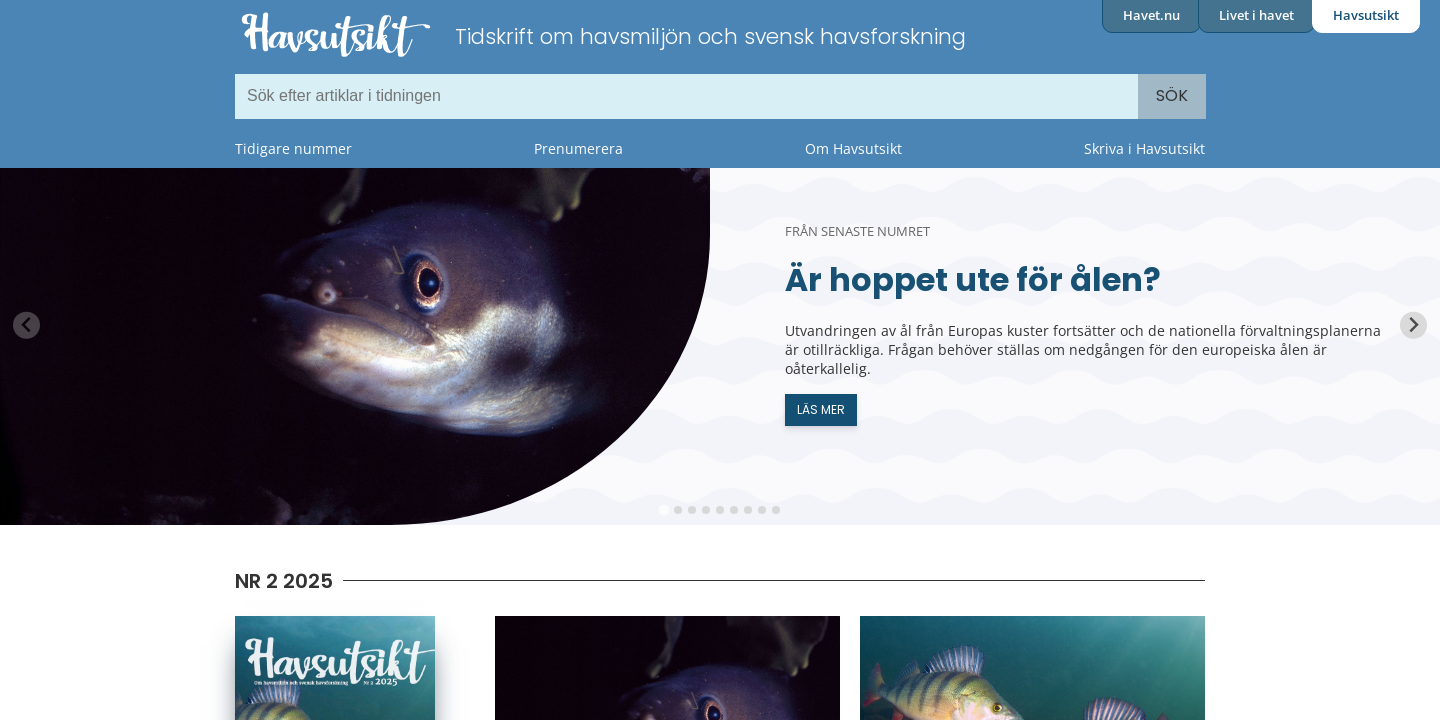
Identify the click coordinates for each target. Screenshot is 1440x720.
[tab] (663, 509)
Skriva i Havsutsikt (1144, 148)
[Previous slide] (26, 325)
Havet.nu (1151, 15)
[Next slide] (1413, 325)
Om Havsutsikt (853, 148)
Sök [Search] (1172, 95)
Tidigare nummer (293, 148)
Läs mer (821, 409)
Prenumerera (578, 148)
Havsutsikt (1366, 15)
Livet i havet (1256, 15)
